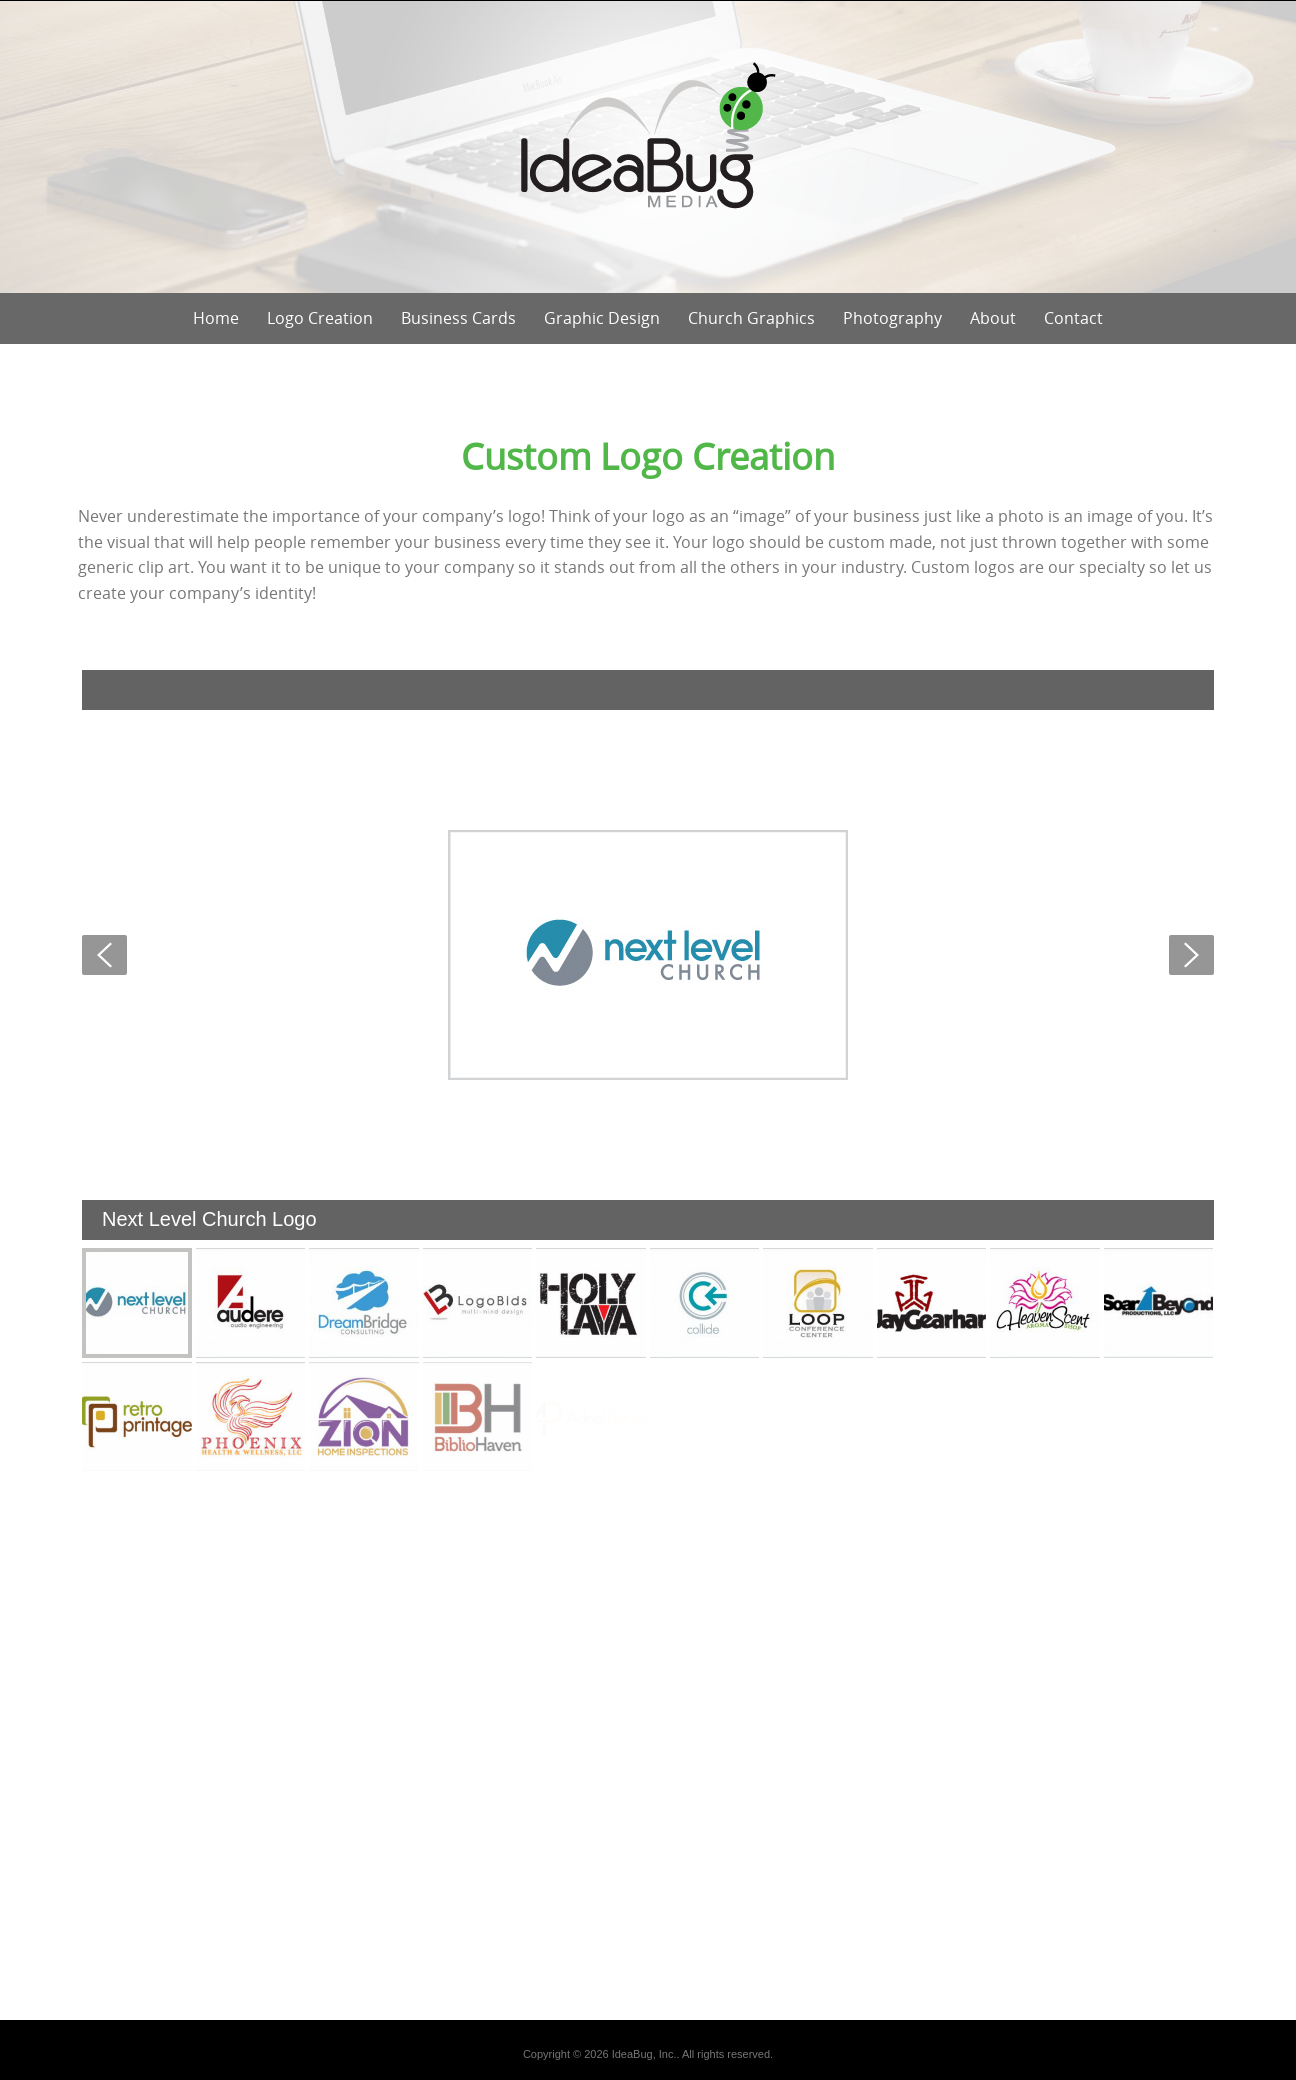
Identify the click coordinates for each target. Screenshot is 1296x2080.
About (993, 318)
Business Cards (458, 318)
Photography (892, 318)
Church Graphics (751, 318)
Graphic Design (602, 318)
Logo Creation (320, 318)
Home (216, 318)
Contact (1073, 318)
